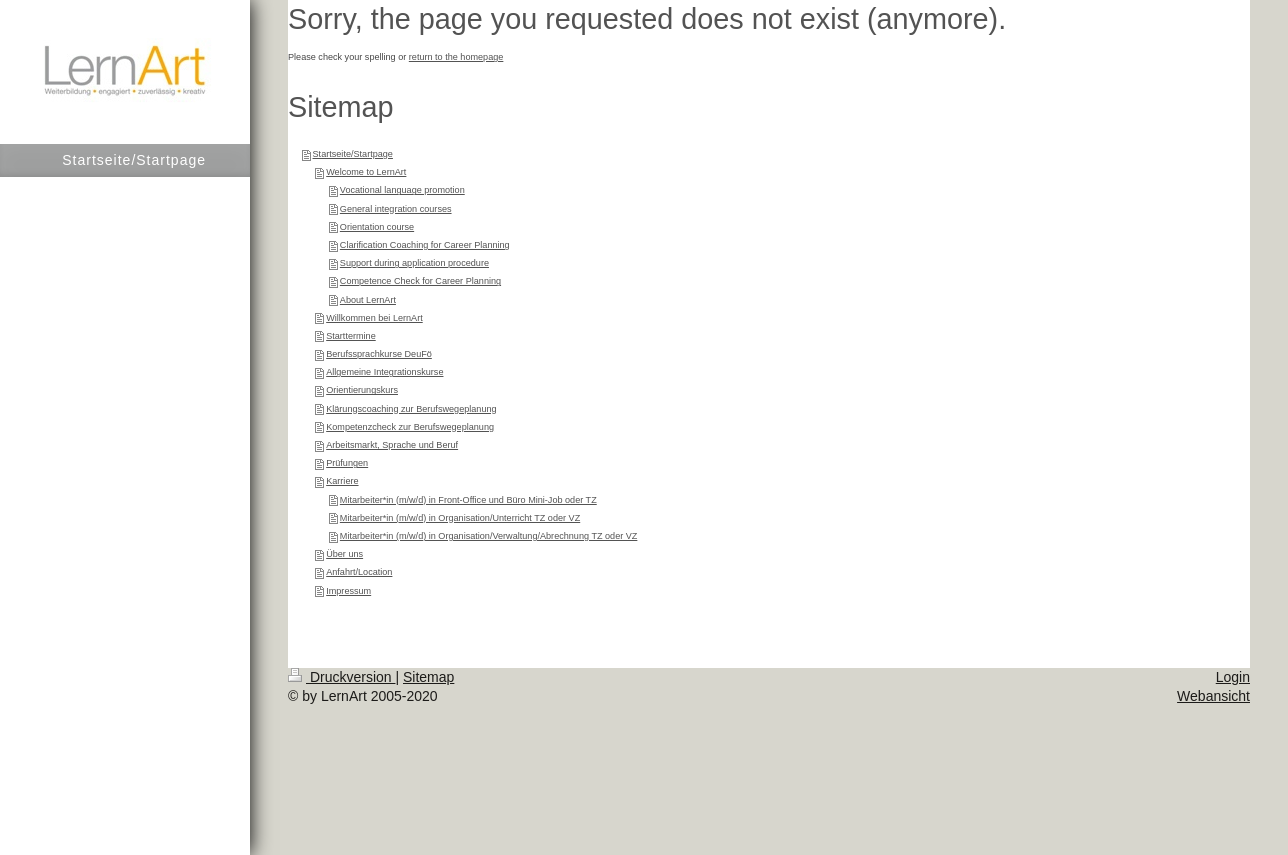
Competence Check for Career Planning (420, 281)
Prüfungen (347, 463)
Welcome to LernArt (366, 172)
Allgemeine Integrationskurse (384, 372)
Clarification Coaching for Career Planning (425, 245)
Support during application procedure (414, 263)
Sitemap (428, 677)
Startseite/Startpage (353, 154)
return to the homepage (456, 57)
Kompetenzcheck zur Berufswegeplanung (410, 427)
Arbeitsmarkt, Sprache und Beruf (392, 445)
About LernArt (368, 300)
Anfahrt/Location (359, 572)
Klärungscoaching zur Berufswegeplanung (411, 409)
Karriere (342, 481)
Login (1233, 677)
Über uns (344, 554)
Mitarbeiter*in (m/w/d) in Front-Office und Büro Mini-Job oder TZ (468, 500)
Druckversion (341, 677)
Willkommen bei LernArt (374, 318)
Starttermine (351, 336)
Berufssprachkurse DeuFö (379, 354)
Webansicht (1213, 696)
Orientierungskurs (362, 390)
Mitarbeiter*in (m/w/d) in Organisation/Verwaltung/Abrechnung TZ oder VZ (489, 536)
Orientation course (377, 227)
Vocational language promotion (402, 190)
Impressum (348, 591)
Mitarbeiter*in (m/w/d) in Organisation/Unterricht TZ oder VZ (460, 518)
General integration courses (396, 209)
